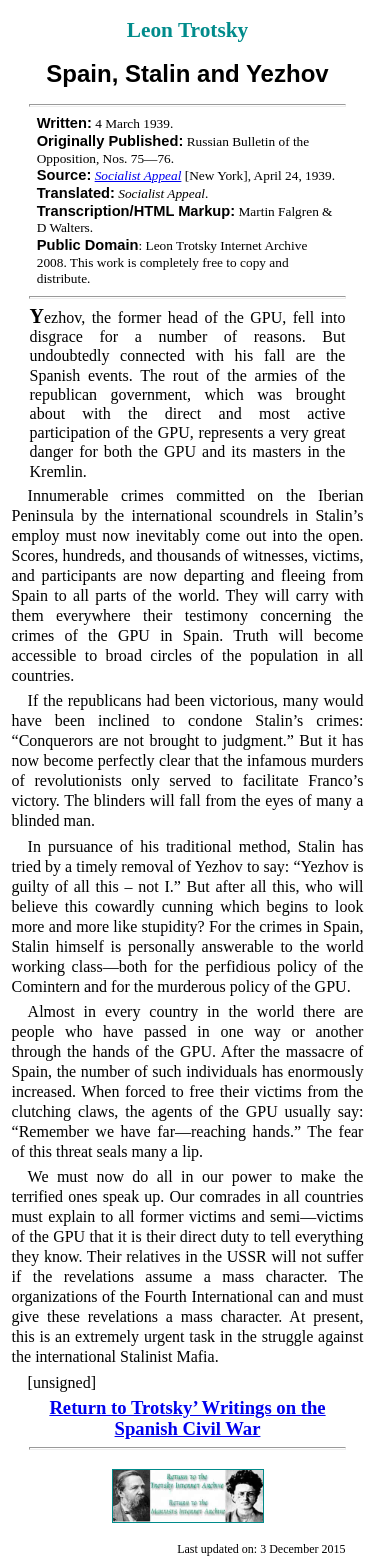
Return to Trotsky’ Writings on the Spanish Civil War (187, 1418)
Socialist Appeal (138, 175)
